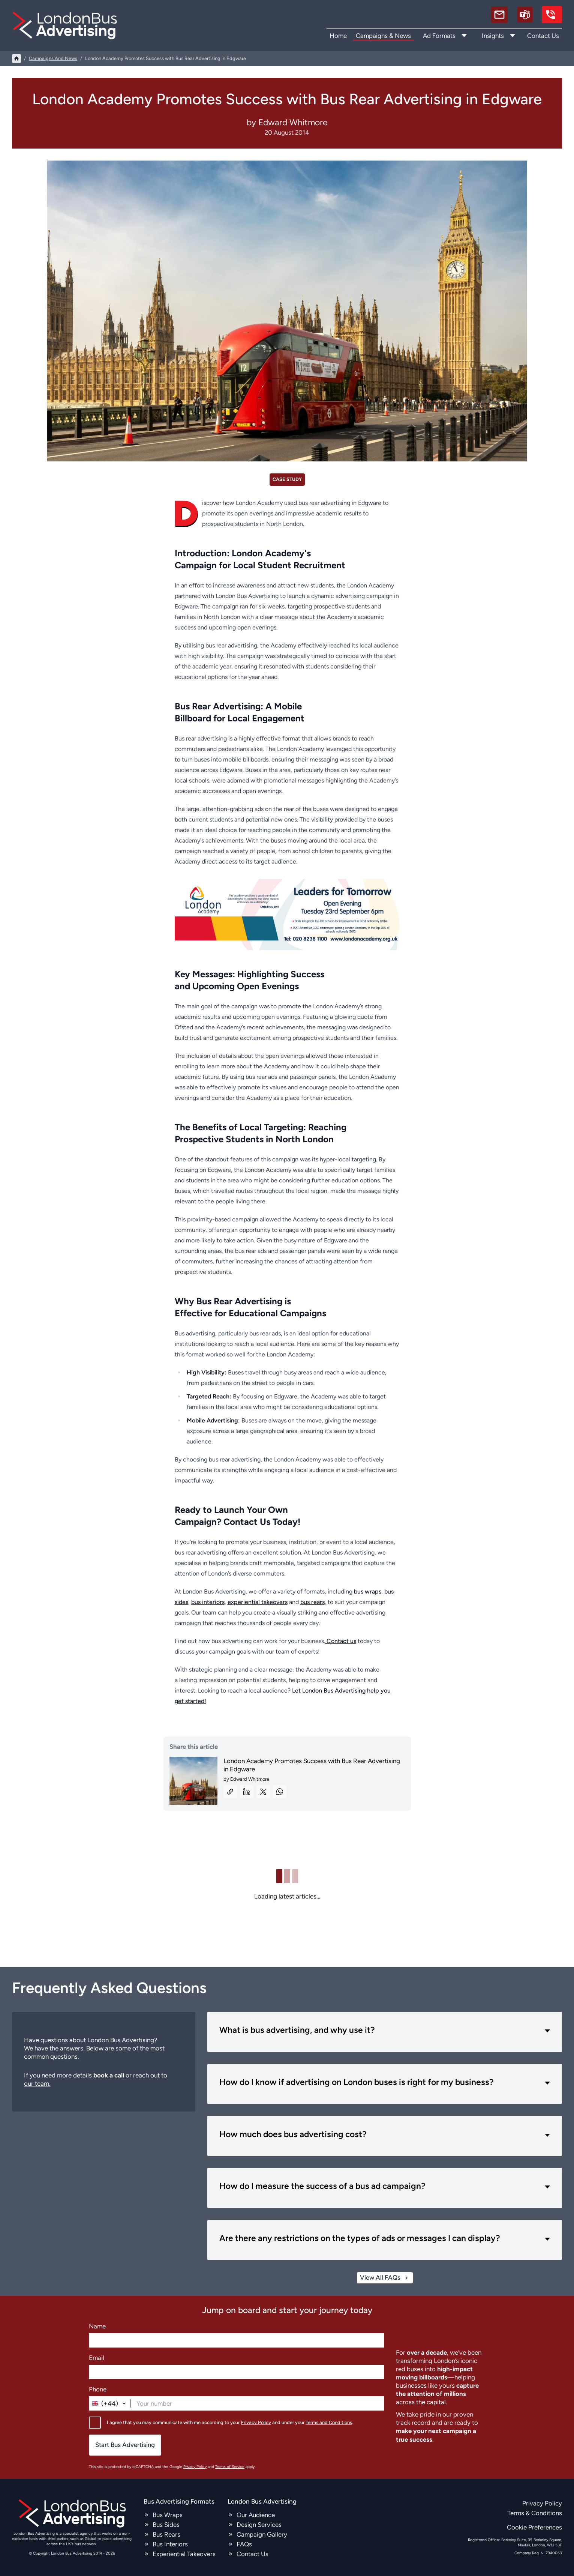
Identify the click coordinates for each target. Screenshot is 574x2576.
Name (97, 2326)
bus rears (312, 1602)
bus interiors (208, 1602)
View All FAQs (385, 2278)
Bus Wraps (168, 2515)
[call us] (552, 14)
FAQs (244, 2544)
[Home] (16, 58)
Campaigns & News (383, 35)
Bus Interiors (170, 2544)
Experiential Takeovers (184, 2554)
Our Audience (256, 2515)
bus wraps (367, 1591)
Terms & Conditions (534, 2513)
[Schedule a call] (525, 15)
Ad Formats (439, 35)
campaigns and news (53, 58)
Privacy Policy (256, 2422)
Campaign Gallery (262, 2534)
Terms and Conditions (329, 2422)
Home (338, 35)
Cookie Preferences (534, 2527)
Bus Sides (166, 2524)
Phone (97, 2389)
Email (96, 2357)
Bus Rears (166, 2534)
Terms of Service (229, 2466)
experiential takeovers (258, 1602)
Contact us (340, 1641)
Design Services (259, 2524)
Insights (493, 35)
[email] (499, 14)
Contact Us (543, 35)
